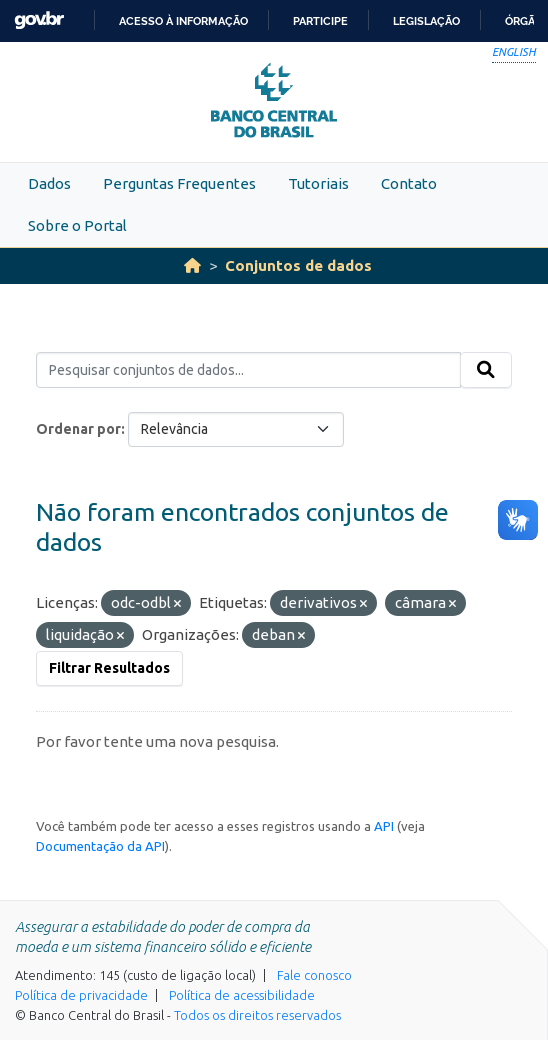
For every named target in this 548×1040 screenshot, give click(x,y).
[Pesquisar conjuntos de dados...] (248, 370)
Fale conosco (314, 975)
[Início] (192, 265)
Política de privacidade (81, 995)
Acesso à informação (183, 21)
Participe (320, 21)
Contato (409, 183)
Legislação (426, 21)
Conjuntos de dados (298, 265)
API (384, 826)
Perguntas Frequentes (179, 183)
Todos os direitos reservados (257, 1015)
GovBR (39, 20)
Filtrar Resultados (109, 668)
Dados (49, 183)
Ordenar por (78, 429)
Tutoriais (318, 183)
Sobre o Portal (77, 225)
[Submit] (486, 370)
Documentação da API (100, 846)
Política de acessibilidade (242, 995)
